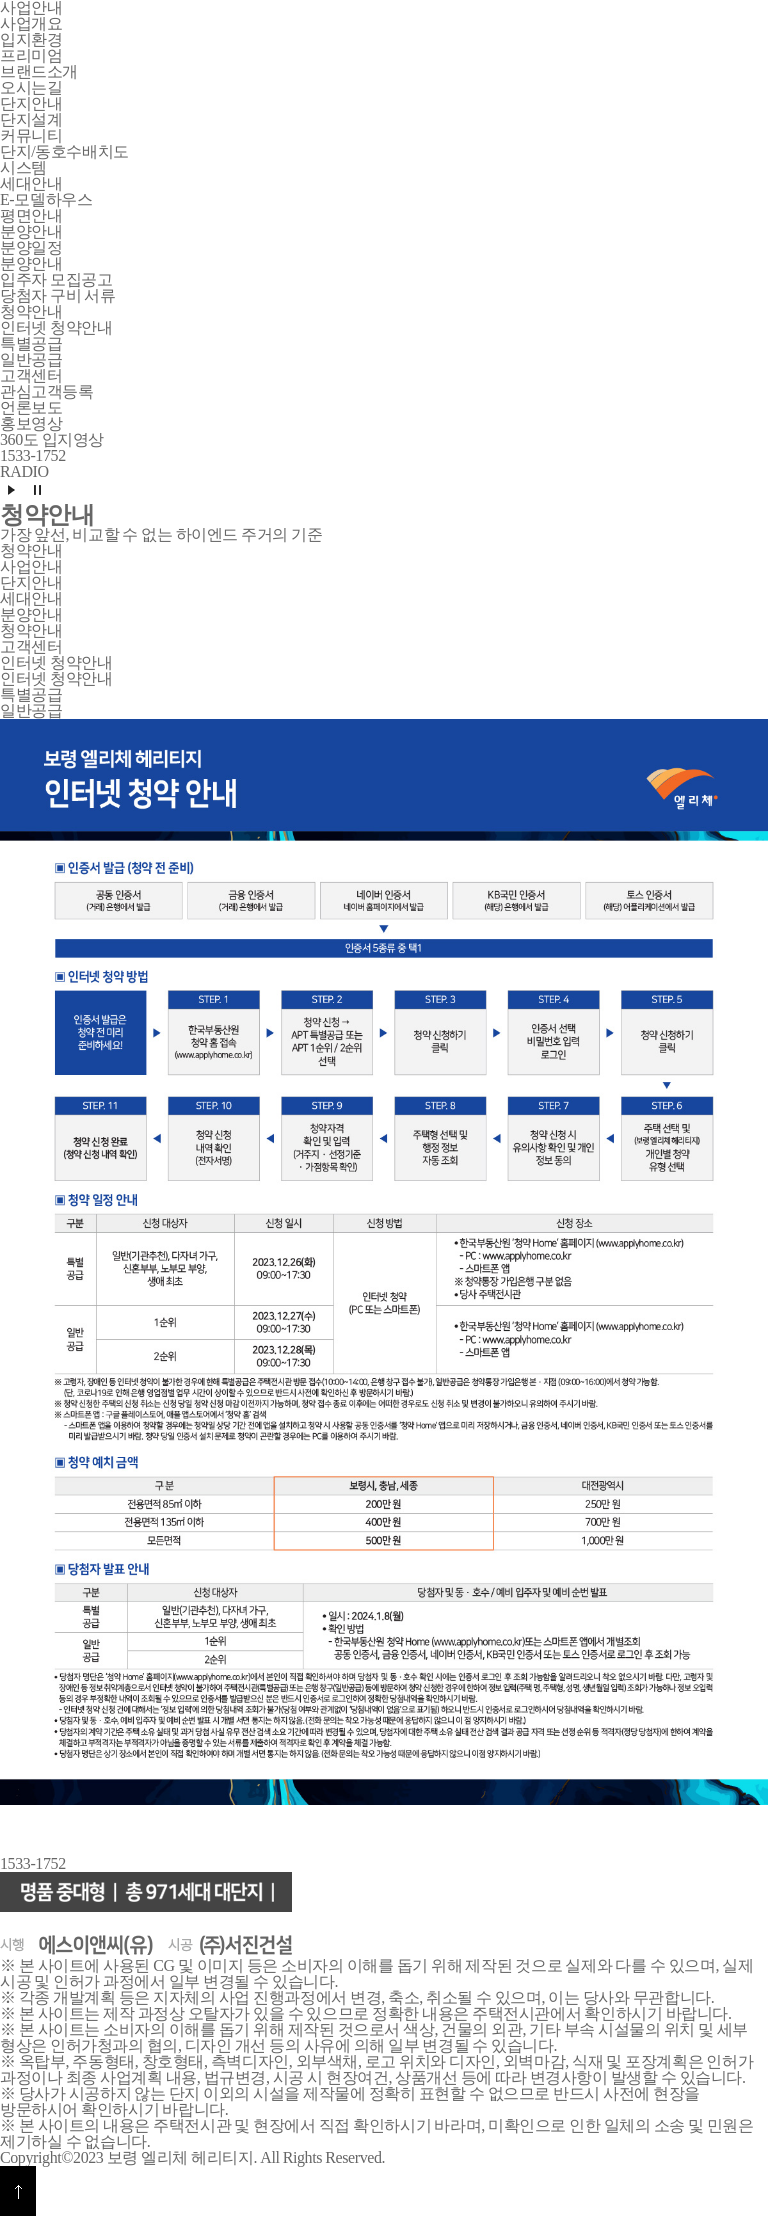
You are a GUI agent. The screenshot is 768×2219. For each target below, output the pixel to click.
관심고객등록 (47, 391)
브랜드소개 (39, 71)
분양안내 (31, 263)
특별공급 (31, 343)
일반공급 (31, 359)
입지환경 (31, 39)
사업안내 (31, 566)
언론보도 (31, 407)
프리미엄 (31, 55)
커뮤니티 (31, 135)
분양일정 (31, 247)
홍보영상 (31, 423)
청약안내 (31, 550)
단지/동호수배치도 (64, 151)
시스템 (23, 167)
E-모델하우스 (46, 199)
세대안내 (31, 598)
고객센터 (31, 646)
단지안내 (31, 582)
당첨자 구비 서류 (58, 295)
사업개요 (31, 23)
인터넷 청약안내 (56, 327)
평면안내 (31, 215)
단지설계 (31, 119)
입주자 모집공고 (56, 279)
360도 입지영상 (52, 439)
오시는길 (31, 87)
